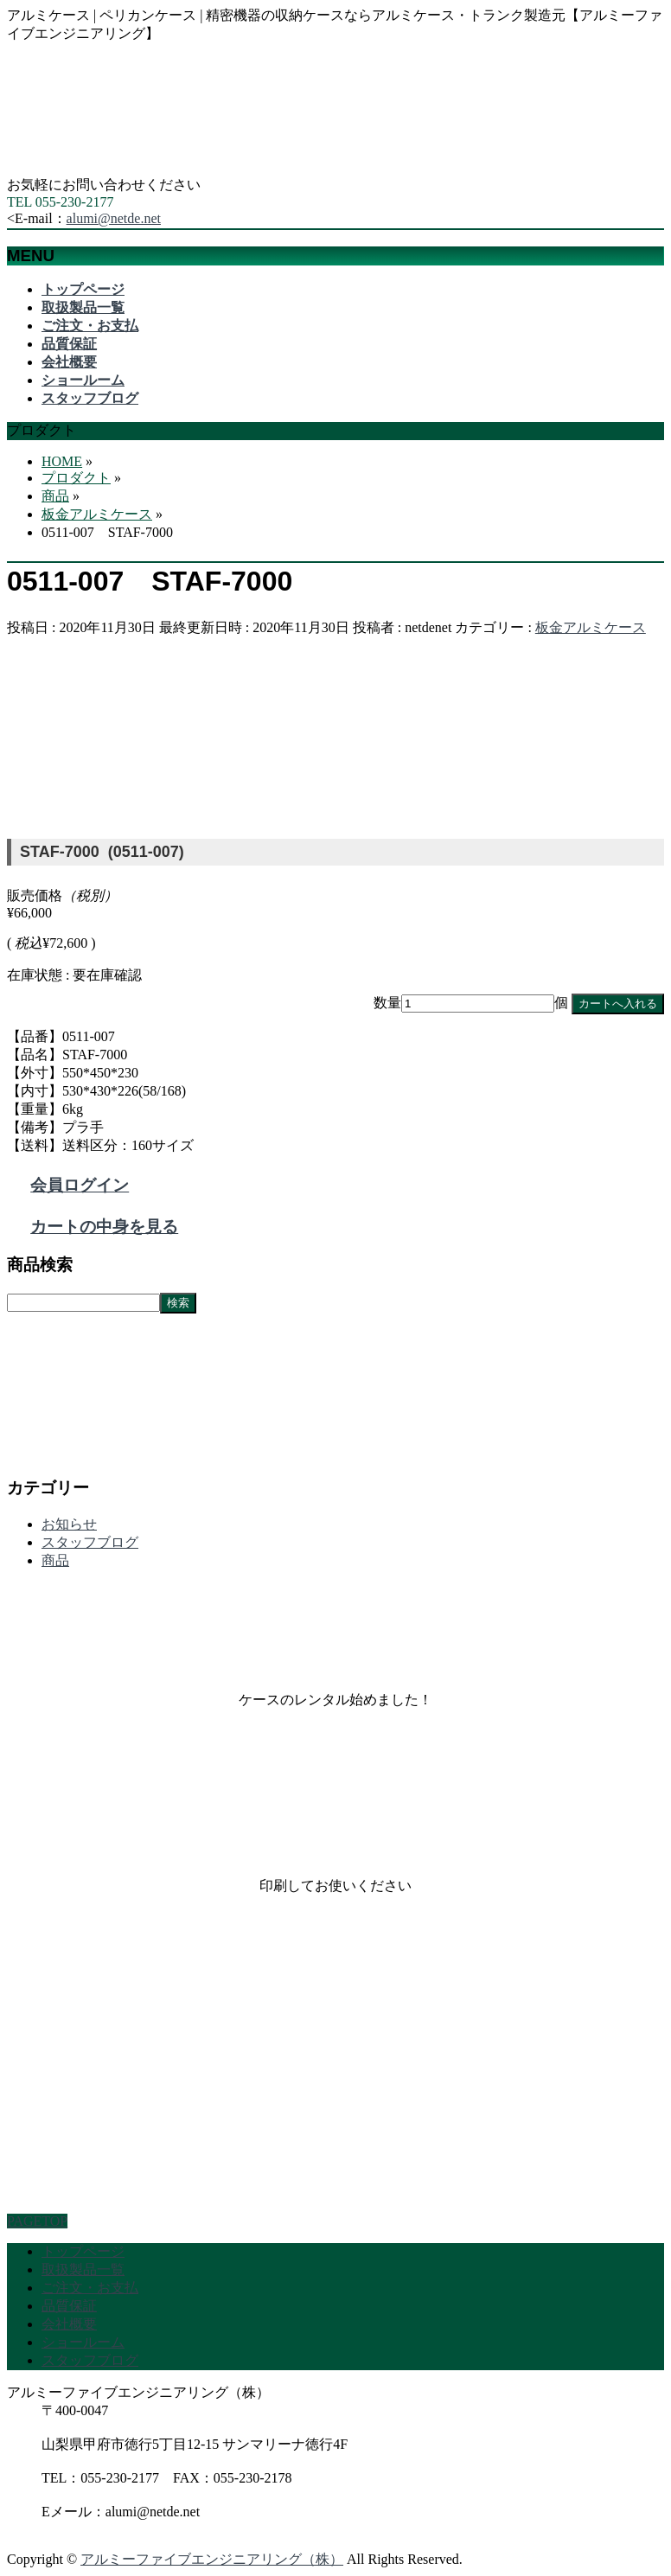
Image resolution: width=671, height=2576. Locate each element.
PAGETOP (37, 2221)
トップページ (83, 2251)
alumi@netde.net (114, 218)
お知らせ (69, 1524)
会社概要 (69, 2324)
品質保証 (69, 2305)
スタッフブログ (90, 1542)
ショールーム (83, 2342)
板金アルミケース (590, 627)
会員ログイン (79, 1185)
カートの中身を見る (104, 1227)
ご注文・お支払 (90, 2287)
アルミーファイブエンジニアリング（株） (211, 2559)
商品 (55, 1560)
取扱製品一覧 (83, 2269)
